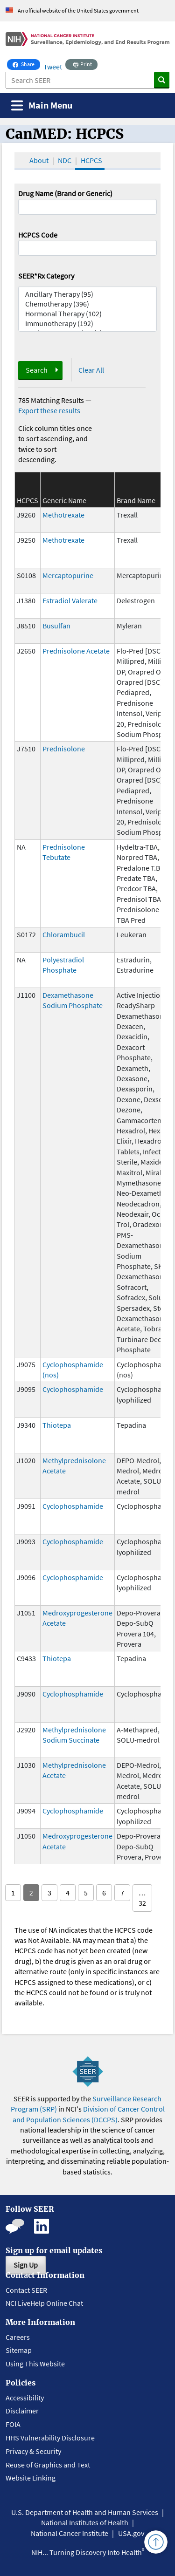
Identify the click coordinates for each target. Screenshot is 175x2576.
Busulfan (56, 625)
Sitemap (19, 2350)
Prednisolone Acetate (76, 650)
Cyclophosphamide (72, 1389)
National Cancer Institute (69, 2533)
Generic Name (64, 500)
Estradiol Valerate (70, 600)
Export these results (49, 410)
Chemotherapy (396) (87, 304)
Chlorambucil (63, 934)
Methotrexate (63, 514)
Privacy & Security (33, 2451)
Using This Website (35, 2363)
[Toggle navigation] (42, 105)
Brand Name (136, 500)
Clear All (91, 370)
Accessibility (25, 2397)
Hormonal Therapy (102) (87, 314)
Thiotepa (56, 1425)
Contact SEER (26, 2290)
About (39, 160)
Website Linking (31, 2477)
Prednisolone (63, 748)
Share (26, 63)
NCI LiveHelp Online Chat (44, 2303)
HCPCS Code (37, 234)
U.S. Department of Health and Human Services (84, 2512)
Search (37, 370)
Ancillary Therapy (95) (87, 294)
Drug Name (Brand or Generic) (65, 193)
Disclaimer (22, 2410)
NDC (64, 160)
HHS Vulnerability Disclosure (50, 2437)
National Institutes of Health (84, 2522)
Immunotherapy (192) (87, 323)
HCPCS (91, 160)
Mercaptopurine (67, 575)
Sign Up (26, 2264)
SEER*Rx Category (46, 275)
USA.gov (131, 2533)
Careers (18, 2337)
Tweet (52, 66)
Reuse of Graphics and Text (48, 2464)
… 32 (142, 1898)
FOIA (13, 2424)
